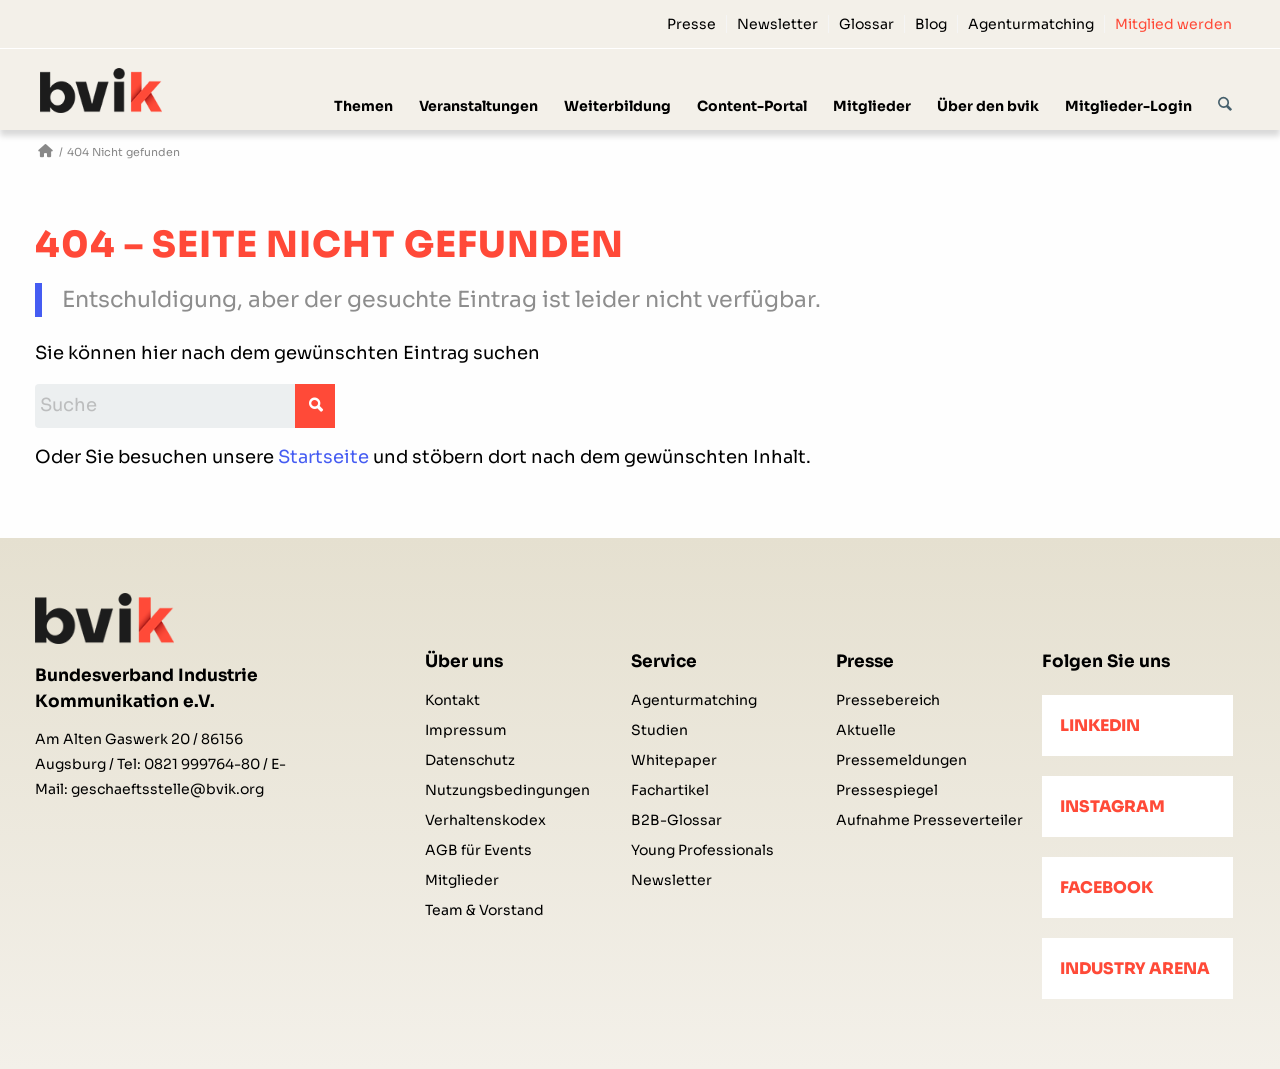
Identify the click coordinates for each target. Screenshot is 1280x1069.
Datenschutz (470, 760)
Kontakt (452, 700)
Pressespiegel (887, 790)
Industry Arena (1135, 968)
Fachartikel (670, 790)
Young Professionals (702, 850)
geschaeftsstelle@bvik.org (167, 789)
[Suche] (1225, 89)
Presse (691, 24)
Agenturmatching (1031, 24)
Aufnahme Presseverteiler (929, 820)
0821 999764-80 (202, 764)
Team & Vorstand (484, 910)
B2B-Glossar (676, 820)
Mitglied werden (1173, 24)
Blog (931, 24)
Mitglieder (462, 880)
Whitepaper (674, 760)
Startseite (323, 457)
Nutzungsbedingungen (507, 790)
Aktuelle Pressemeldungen (901, 745)
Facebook (1106, 887)
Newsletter (777, 24)
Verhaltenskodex (485, 820)
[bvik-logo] (125, 90)
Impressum (466, 730)
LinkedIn (1100, 725)
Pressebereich (888, 700)
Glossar (866, 24)
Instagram (1112, 806)
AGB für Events (478, 850)
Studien (659, 730)
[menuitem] (692, 24)
